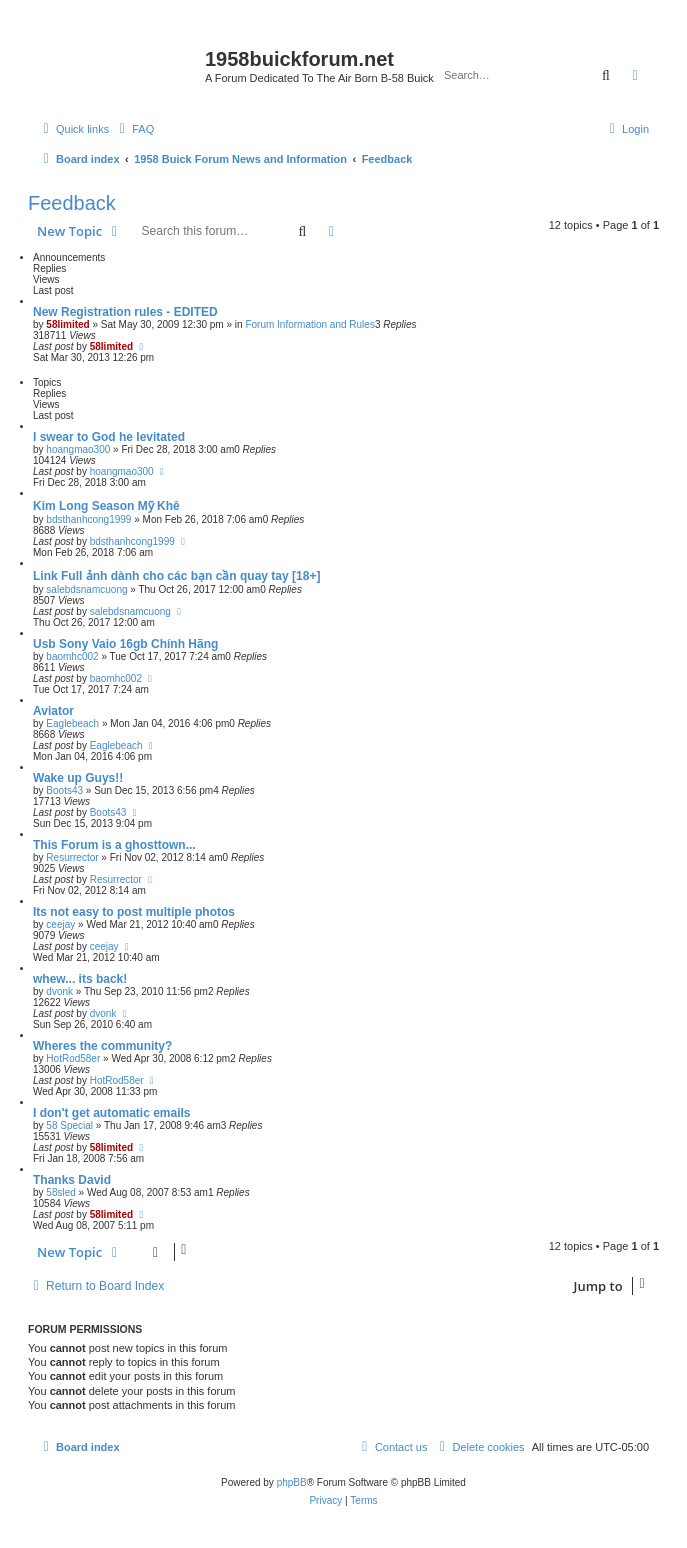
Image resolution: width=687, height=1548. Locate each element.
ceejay (60, 924)
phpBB (292, 1482)
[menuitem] (134, 129)
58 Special (69, 1125)
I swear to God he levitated (109, 437)
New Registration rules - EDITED (125, 312)
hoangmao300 (78, 449)
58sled (60, 1192)
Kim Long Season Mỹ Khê (106, 506)
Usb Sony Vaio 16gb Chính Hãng (125, 644)
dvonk (59, 991)
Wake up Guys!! (78, 778)
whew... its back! (80, 979)
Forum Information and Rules (310, 324)
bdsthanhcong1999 (88, 519)
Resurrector (72, 857)
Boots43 (64, 790)
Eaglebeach (72, 723)
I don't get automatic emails (112, 1113)
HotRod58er (73, 1058)
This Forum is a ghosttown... (114, 845)
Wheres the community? (102, 1046)
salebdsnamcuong (86, 589)
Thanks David (72, 1180)
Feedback (72, 203)
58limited (67, 324)
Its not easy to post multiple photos (134, 912)
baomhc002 (72, 656)
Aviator (53, 711)
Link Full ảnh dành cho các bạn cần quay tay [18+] (176, 576)
